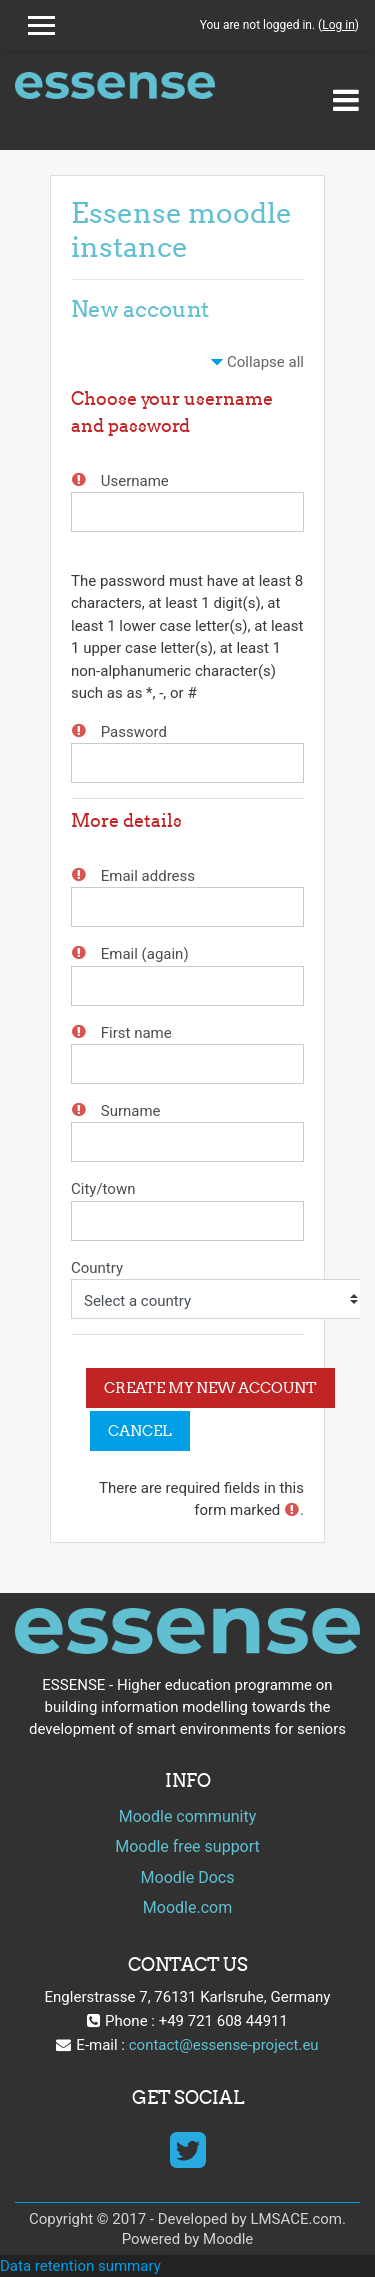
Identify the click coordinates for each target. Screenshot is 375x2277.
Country (97, 1267)
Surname (131, 1111)
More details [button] (126, 820)
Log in (338, 25)
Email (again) (145, 954)
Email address (148, 876)
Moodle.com (187, 1907)
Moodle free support (187, 1846)
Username (135, 481)
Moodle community (188, 1816)
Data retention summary (80, 2266)
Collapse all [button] (265, 362)
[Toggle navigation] (346, 100)
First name (136, 1032)
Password (134, 732)
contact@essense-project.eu (224, 2045)
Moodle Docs (188, 1877)
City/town (103, 1189)
